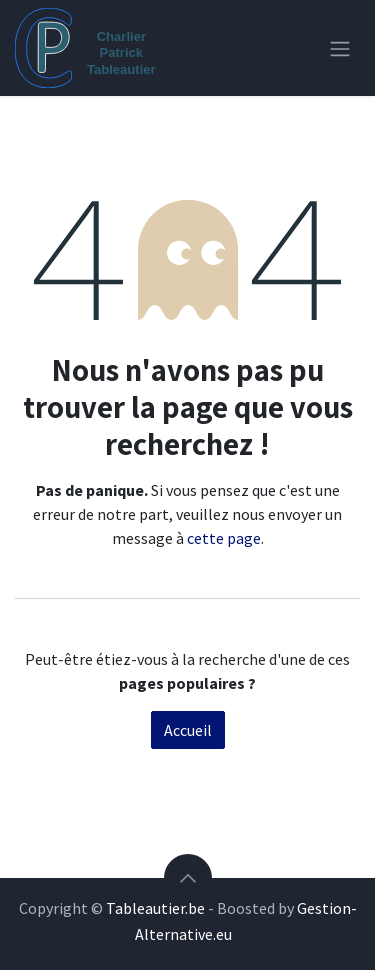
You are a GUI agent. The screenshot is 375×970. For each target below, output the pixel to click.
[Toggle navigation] (340, 48)
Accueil (188, 730)
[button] (188, 878)
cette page (224, 538)
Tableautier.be (155, 908)
